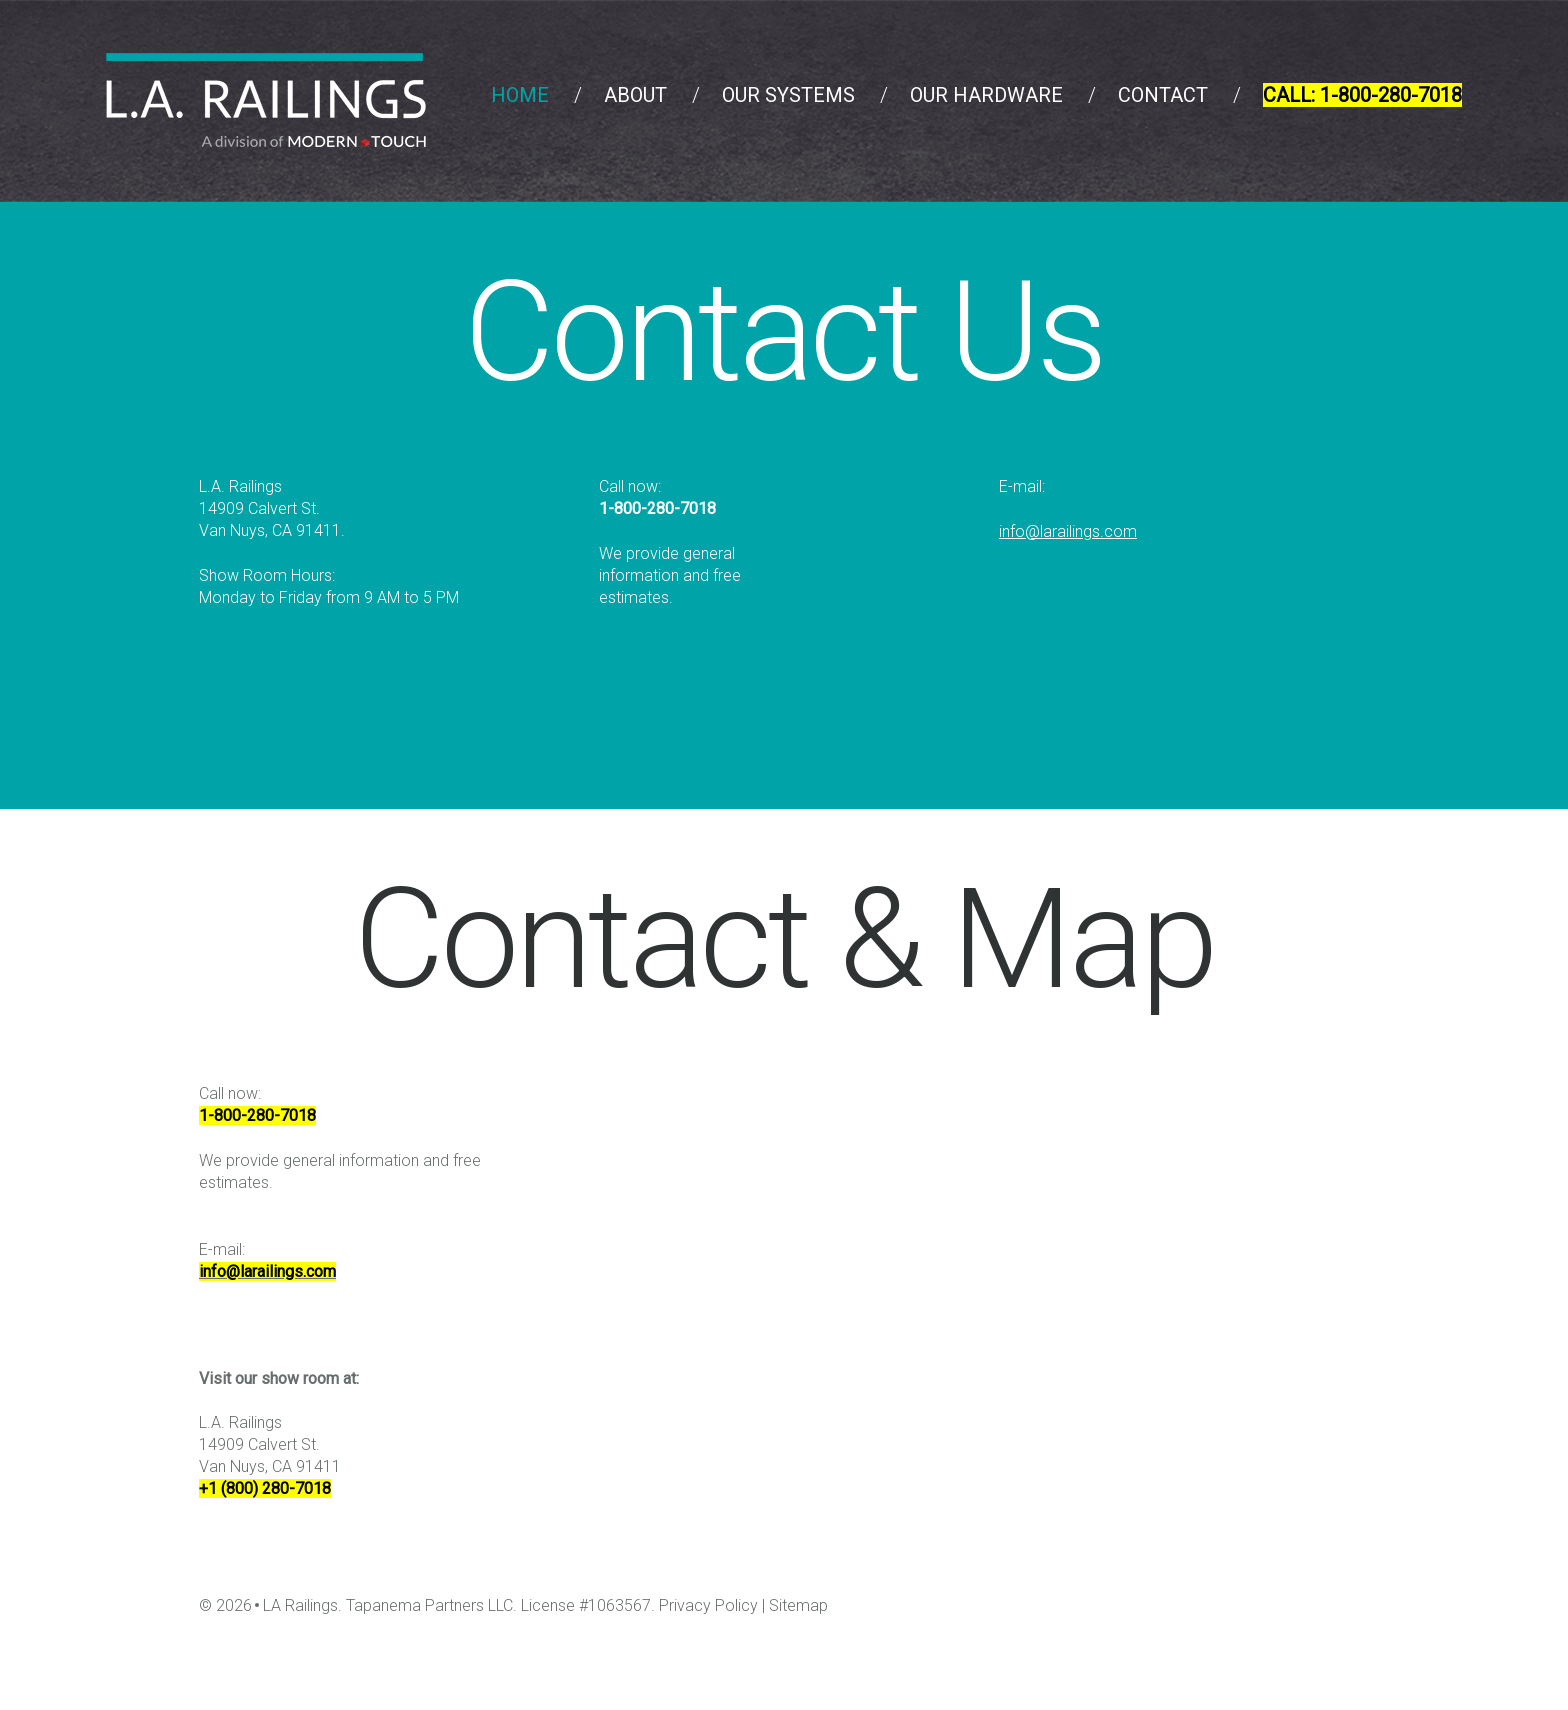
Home (520, 95)
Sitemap (798, 1605)
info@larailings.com (1068, 531)
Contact (1163, 95)
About (635, 95)
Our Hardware (986, 95)
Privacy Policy (708, 1605)
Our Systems (788, 95)
